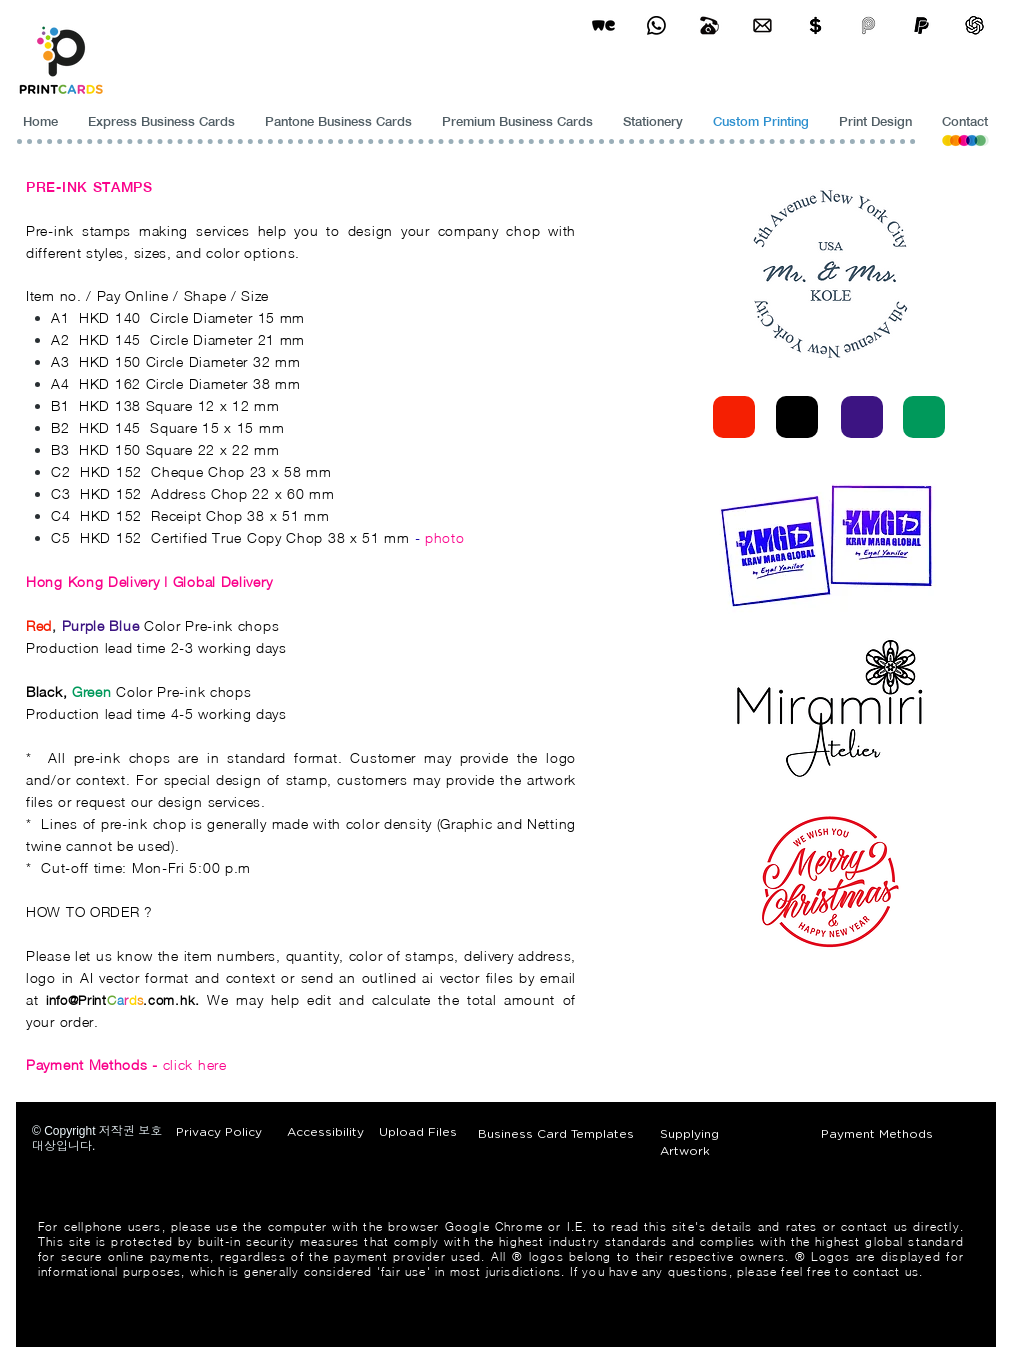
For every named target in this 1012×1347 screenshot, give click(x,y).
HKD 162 (110, 383)
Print (92, 1000)
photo (445, 537)
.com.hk (169, 1000)
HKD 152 (111, 471)
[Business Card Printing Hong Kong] (656, 25)
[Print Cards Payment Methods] (815, 25)
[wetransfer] (603, 25)
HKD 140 (110, 317)
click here (126, 1064)
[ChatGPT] (974, 25)
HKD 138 (110, 405)
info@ (62, 1000)
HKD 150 (110, 361)
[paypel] (921, 25)
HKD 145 (110, 339)
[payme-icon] (868, 25)
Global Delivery (223, 581)
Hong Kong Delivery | (99, 581)
